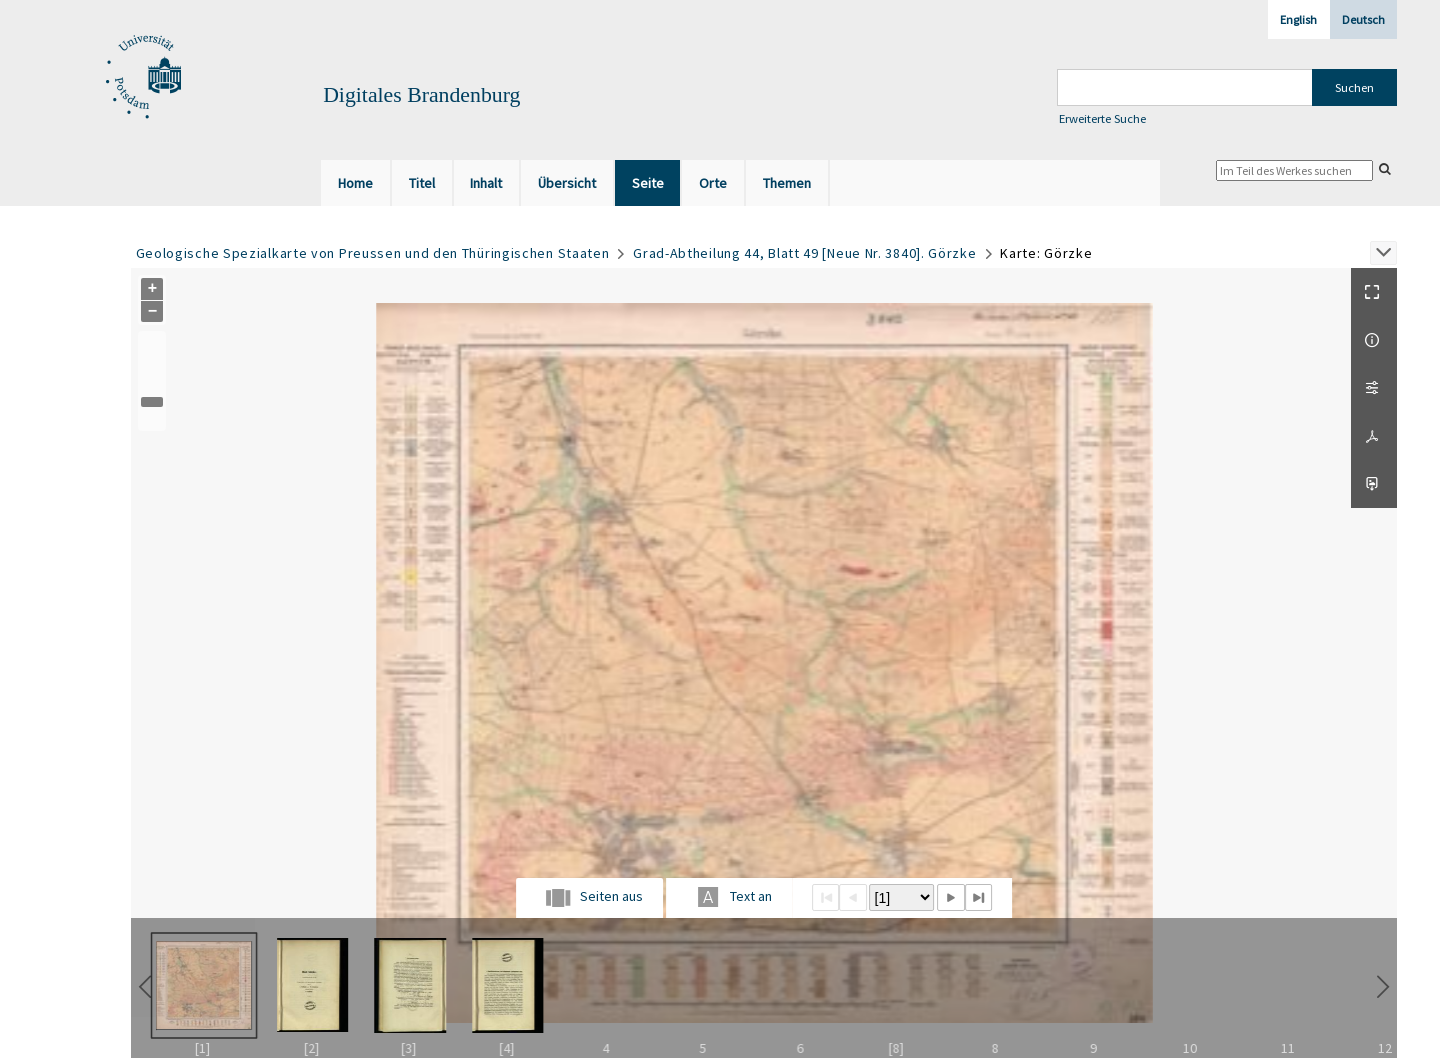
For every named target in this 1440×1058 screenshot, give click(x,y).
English (1298, 19)
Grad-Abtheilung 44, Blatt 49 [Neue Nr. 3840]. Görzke (804, 253)
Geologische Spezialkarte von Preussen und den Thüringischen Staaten (373, 253)
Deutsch (1363, 19)
